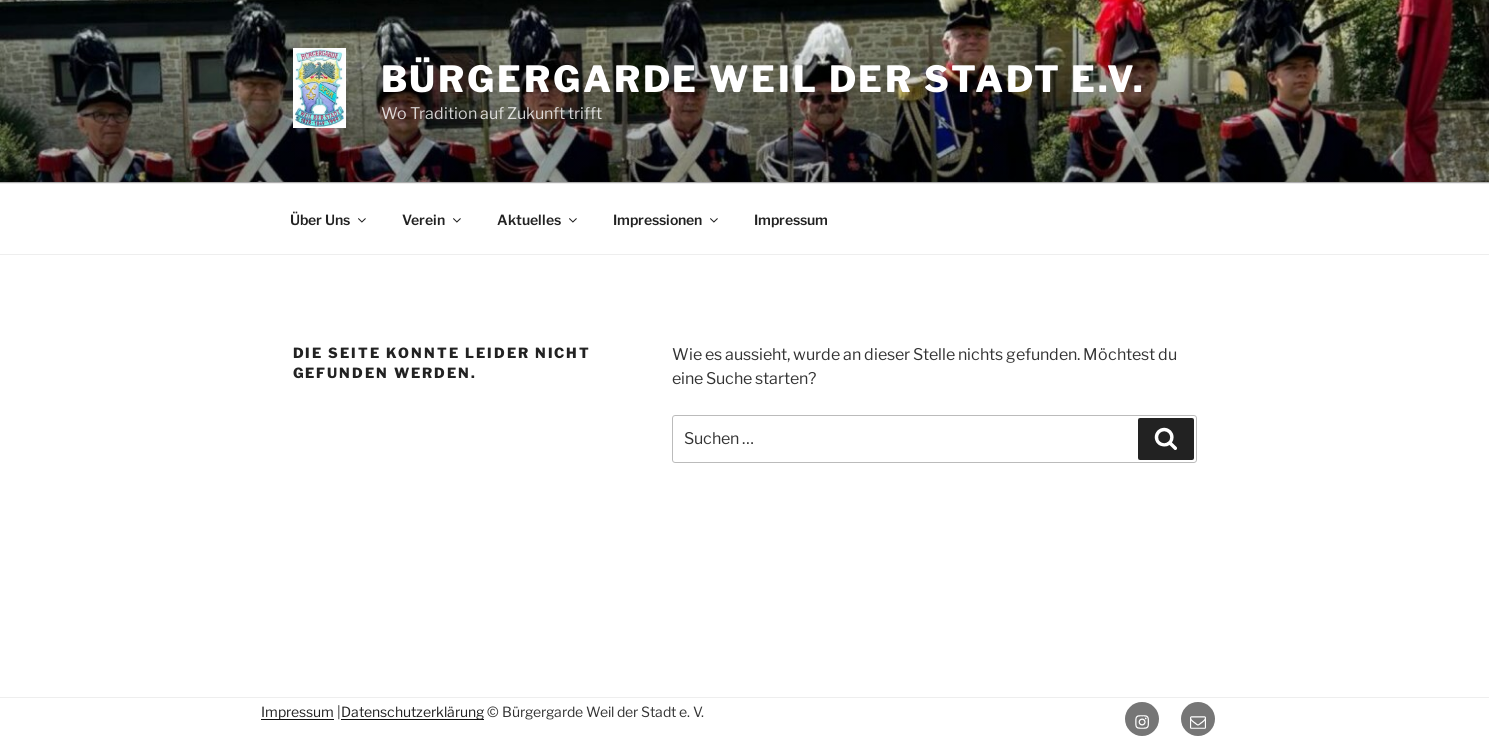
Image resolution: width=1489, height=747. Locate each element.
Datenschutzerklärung (412, 711)
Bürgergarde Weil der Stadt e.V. (763, 79)
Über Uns (329, 219)
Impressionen (667, 219)
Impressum (791, 219)
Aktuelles (538, 219)
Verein (433, 219)
